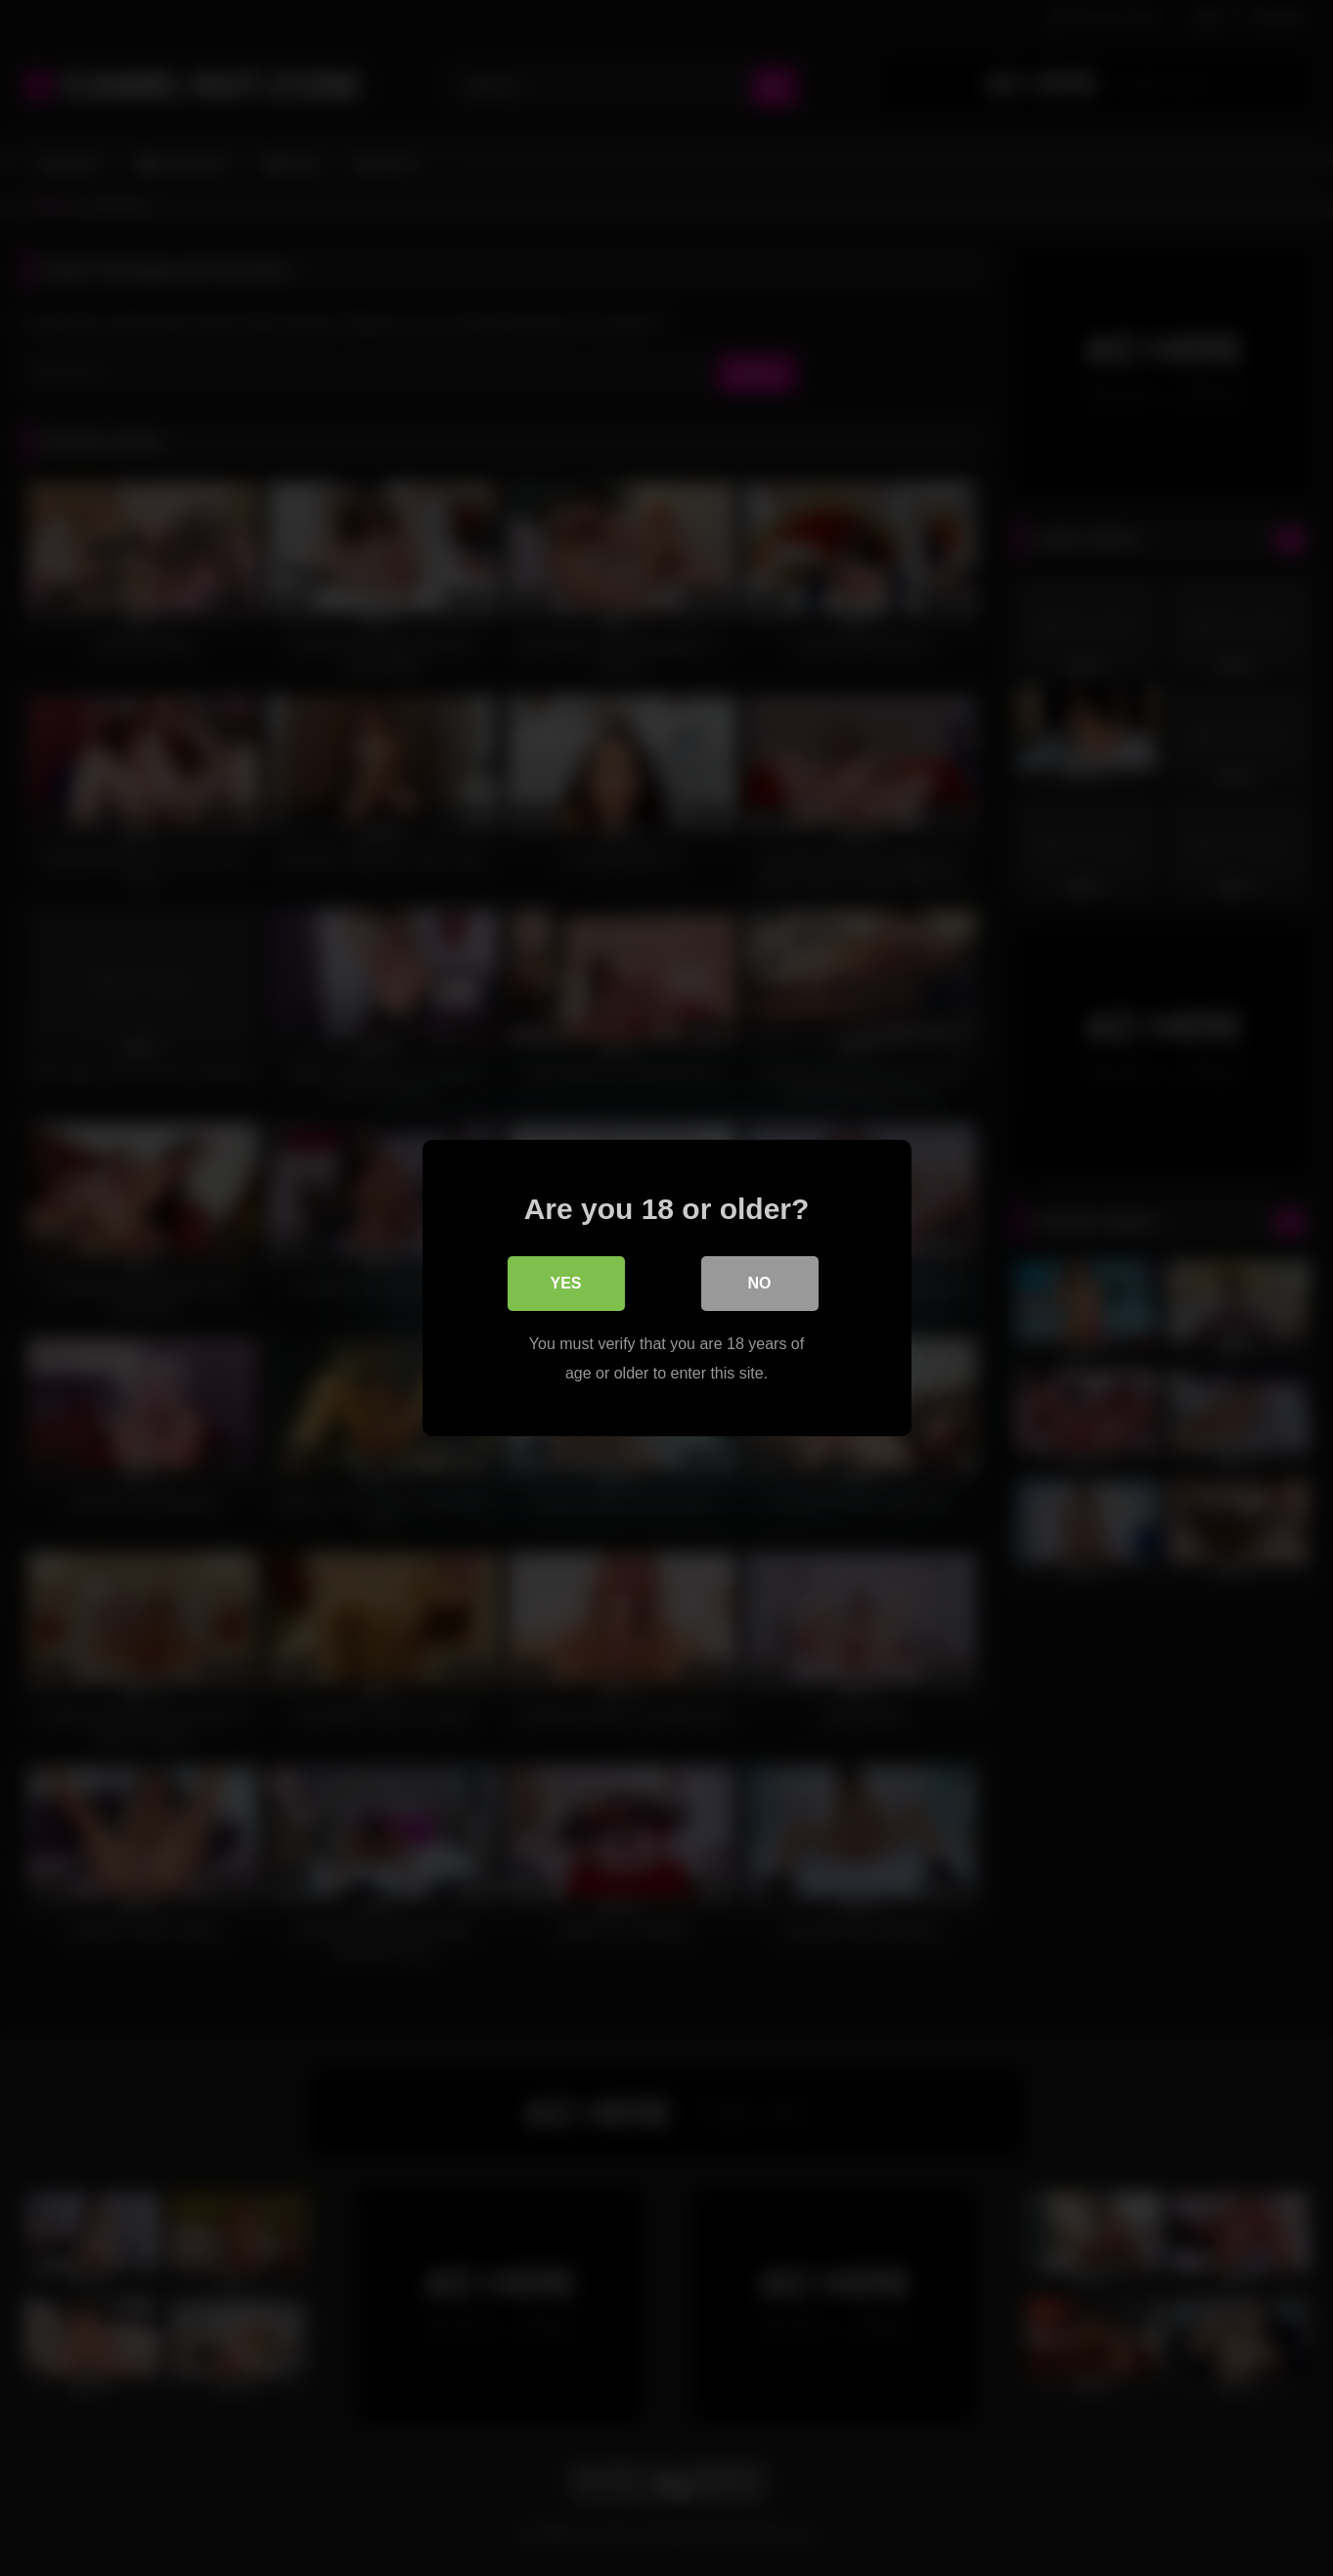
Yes (565, 1283)
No (760, 1283)
